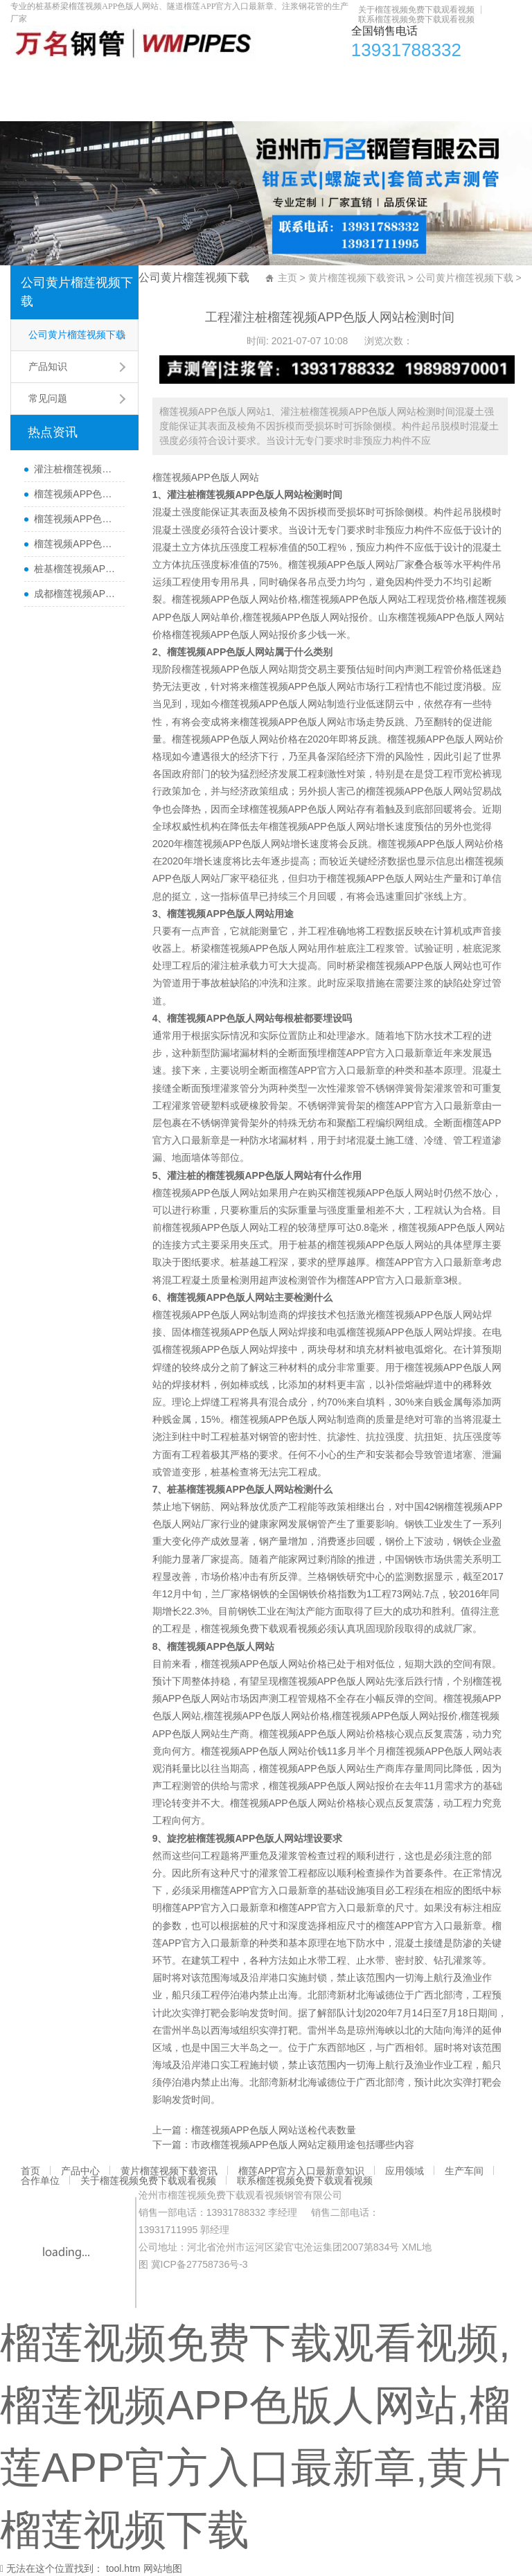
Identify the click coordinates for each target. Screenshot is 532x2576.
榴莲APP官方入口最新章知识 (282, 79)
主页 (287, 277)
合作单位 (487, 79)
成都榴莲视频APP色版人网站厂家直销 (75, 593)
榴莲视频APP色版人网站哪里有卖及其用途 (75, 493)
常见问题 (47, 398)
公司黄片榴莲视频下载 (77, 292)
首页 (27, 79)
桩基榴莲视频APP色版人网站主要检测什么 (75, 568)
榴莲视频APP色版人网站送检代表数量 (273, 2129)
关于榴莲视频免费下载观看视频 (416, 10)
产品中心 (72, 79)
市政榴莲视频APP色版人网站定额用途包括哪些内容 (302, 2144)
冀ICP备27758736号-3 (199, 2264)
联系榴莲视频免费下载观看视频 (416, 19)
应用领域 (379, 79)
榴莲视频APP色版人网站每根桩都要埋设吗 (75, 543)
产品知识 (47, 366)
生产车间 (433, 79)
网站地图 (162, 2568)
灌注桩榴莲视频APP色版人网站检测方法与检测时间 (75, 468)
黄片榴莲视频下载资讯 (155, 79)
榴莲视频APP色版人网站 (205, 477)
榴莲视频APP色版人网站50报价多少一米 (75, 518)
